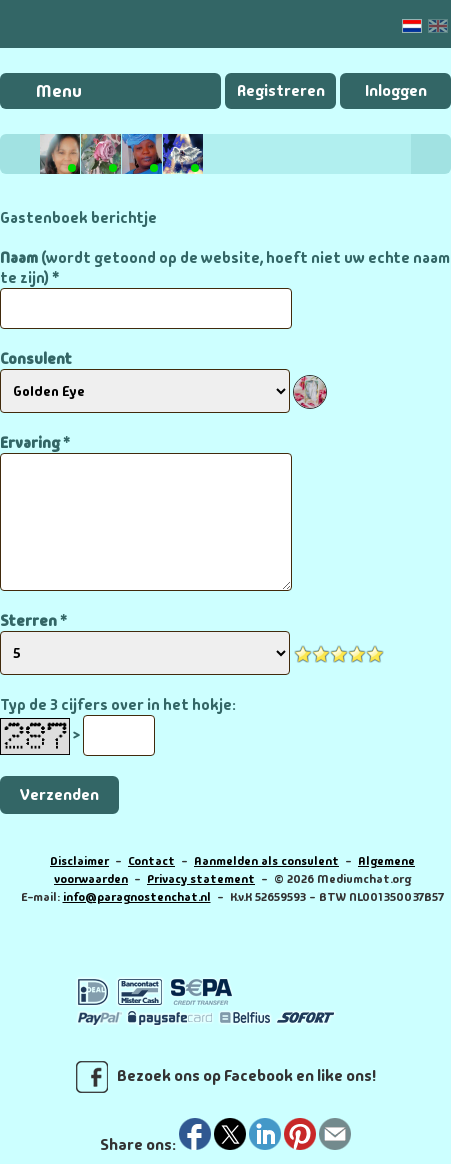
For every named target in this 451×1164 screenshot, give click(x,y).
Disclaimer (79, 861)
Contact (151, 861)
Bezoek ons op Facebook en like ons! (226, 1077)
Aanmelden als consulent (266, 861)
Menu (59, 91)
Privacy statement (201, 879)
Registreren (281, 90)
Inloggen (396, 90)
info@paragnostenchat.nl (137, 897)
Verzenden (59, 794)
